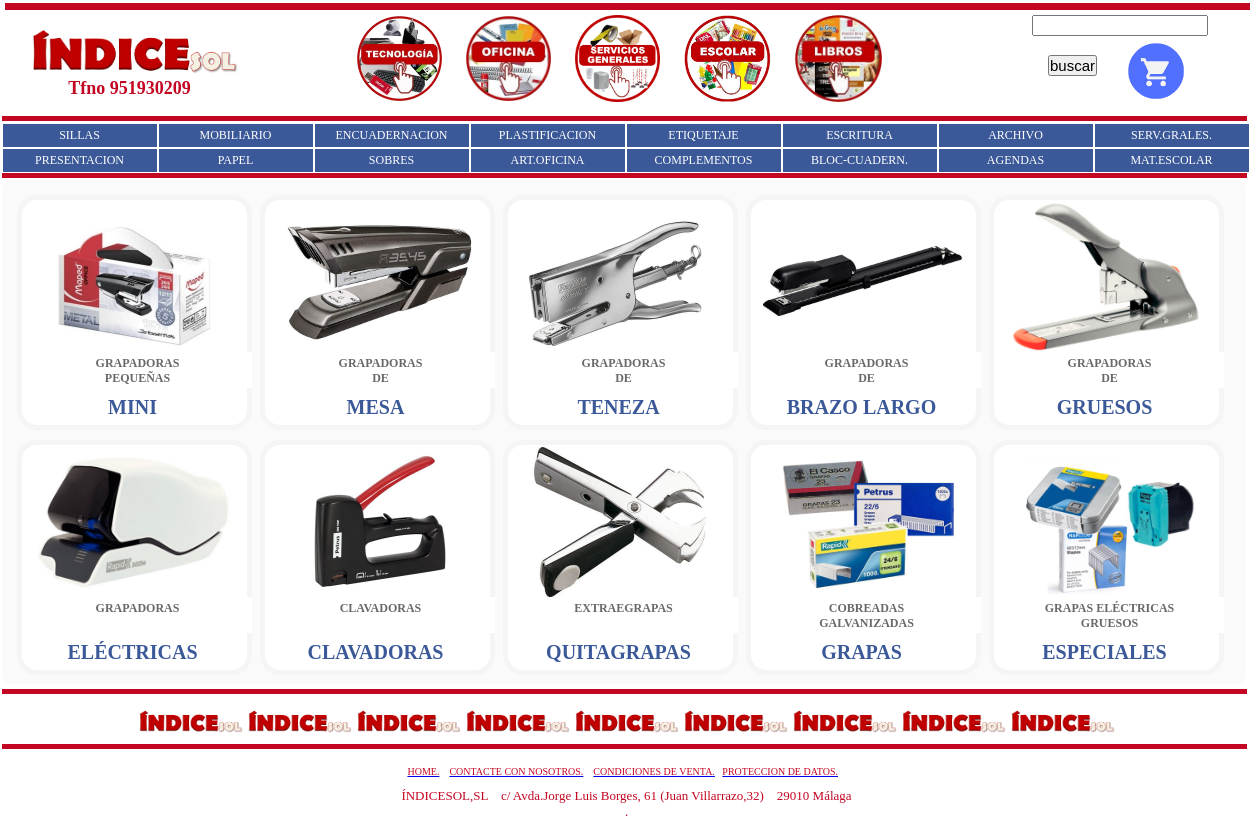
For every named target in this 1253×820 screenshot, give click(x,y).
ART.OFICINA (547, 160)
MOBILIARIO (236, 135)
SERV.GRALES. (1171, 135)
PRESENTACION (79, 160)
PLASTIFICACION (547, 135)
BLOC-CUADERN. (859, 160)
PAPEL (236, 160)
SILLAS (79, 135)
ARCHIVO (1015, 135)
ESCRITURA (859, 135)
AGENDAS (1015, 160)
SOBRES (391, 160)
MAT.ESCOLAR (1171, 160)
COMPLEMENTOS (704, 160)
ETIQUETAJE (703, 135)
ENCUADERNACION (392, 135)
